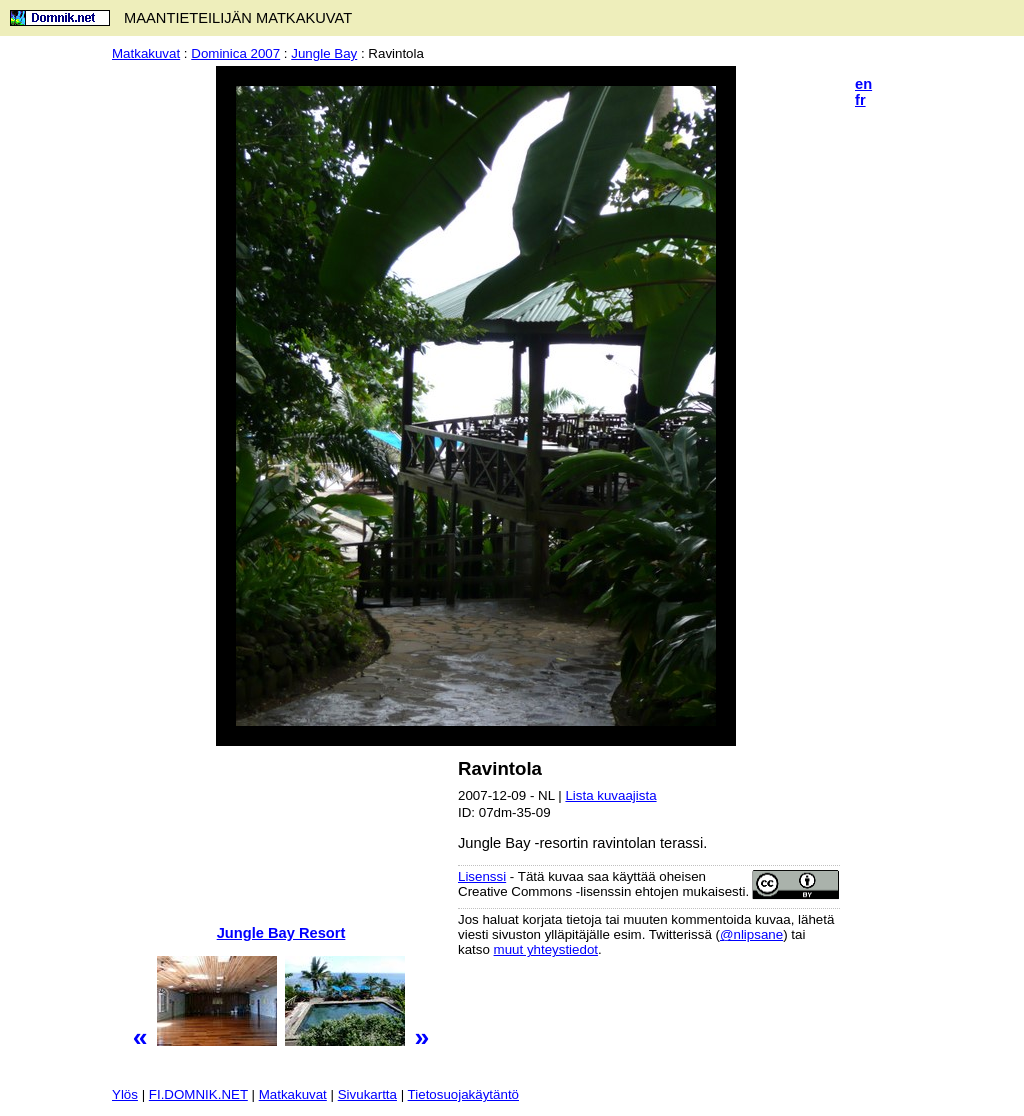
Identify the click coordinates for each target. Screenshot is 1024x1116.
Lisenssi (482, 876)
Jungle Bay (324, 53)
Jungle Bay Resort (281, 933)
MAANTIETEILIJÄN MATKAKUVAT (238, 18)
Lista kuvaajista (610, 795)
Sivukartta (367, 1094)
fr (860, 100)
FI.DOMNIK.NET (198, 1094)
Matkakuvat (146, 53)
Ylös (125, 1094)
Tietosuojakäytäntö (463, 1094)
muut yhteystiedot (546, 949)
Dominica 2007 (235, 53)
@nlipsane (751, 934)
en (863, 84)
